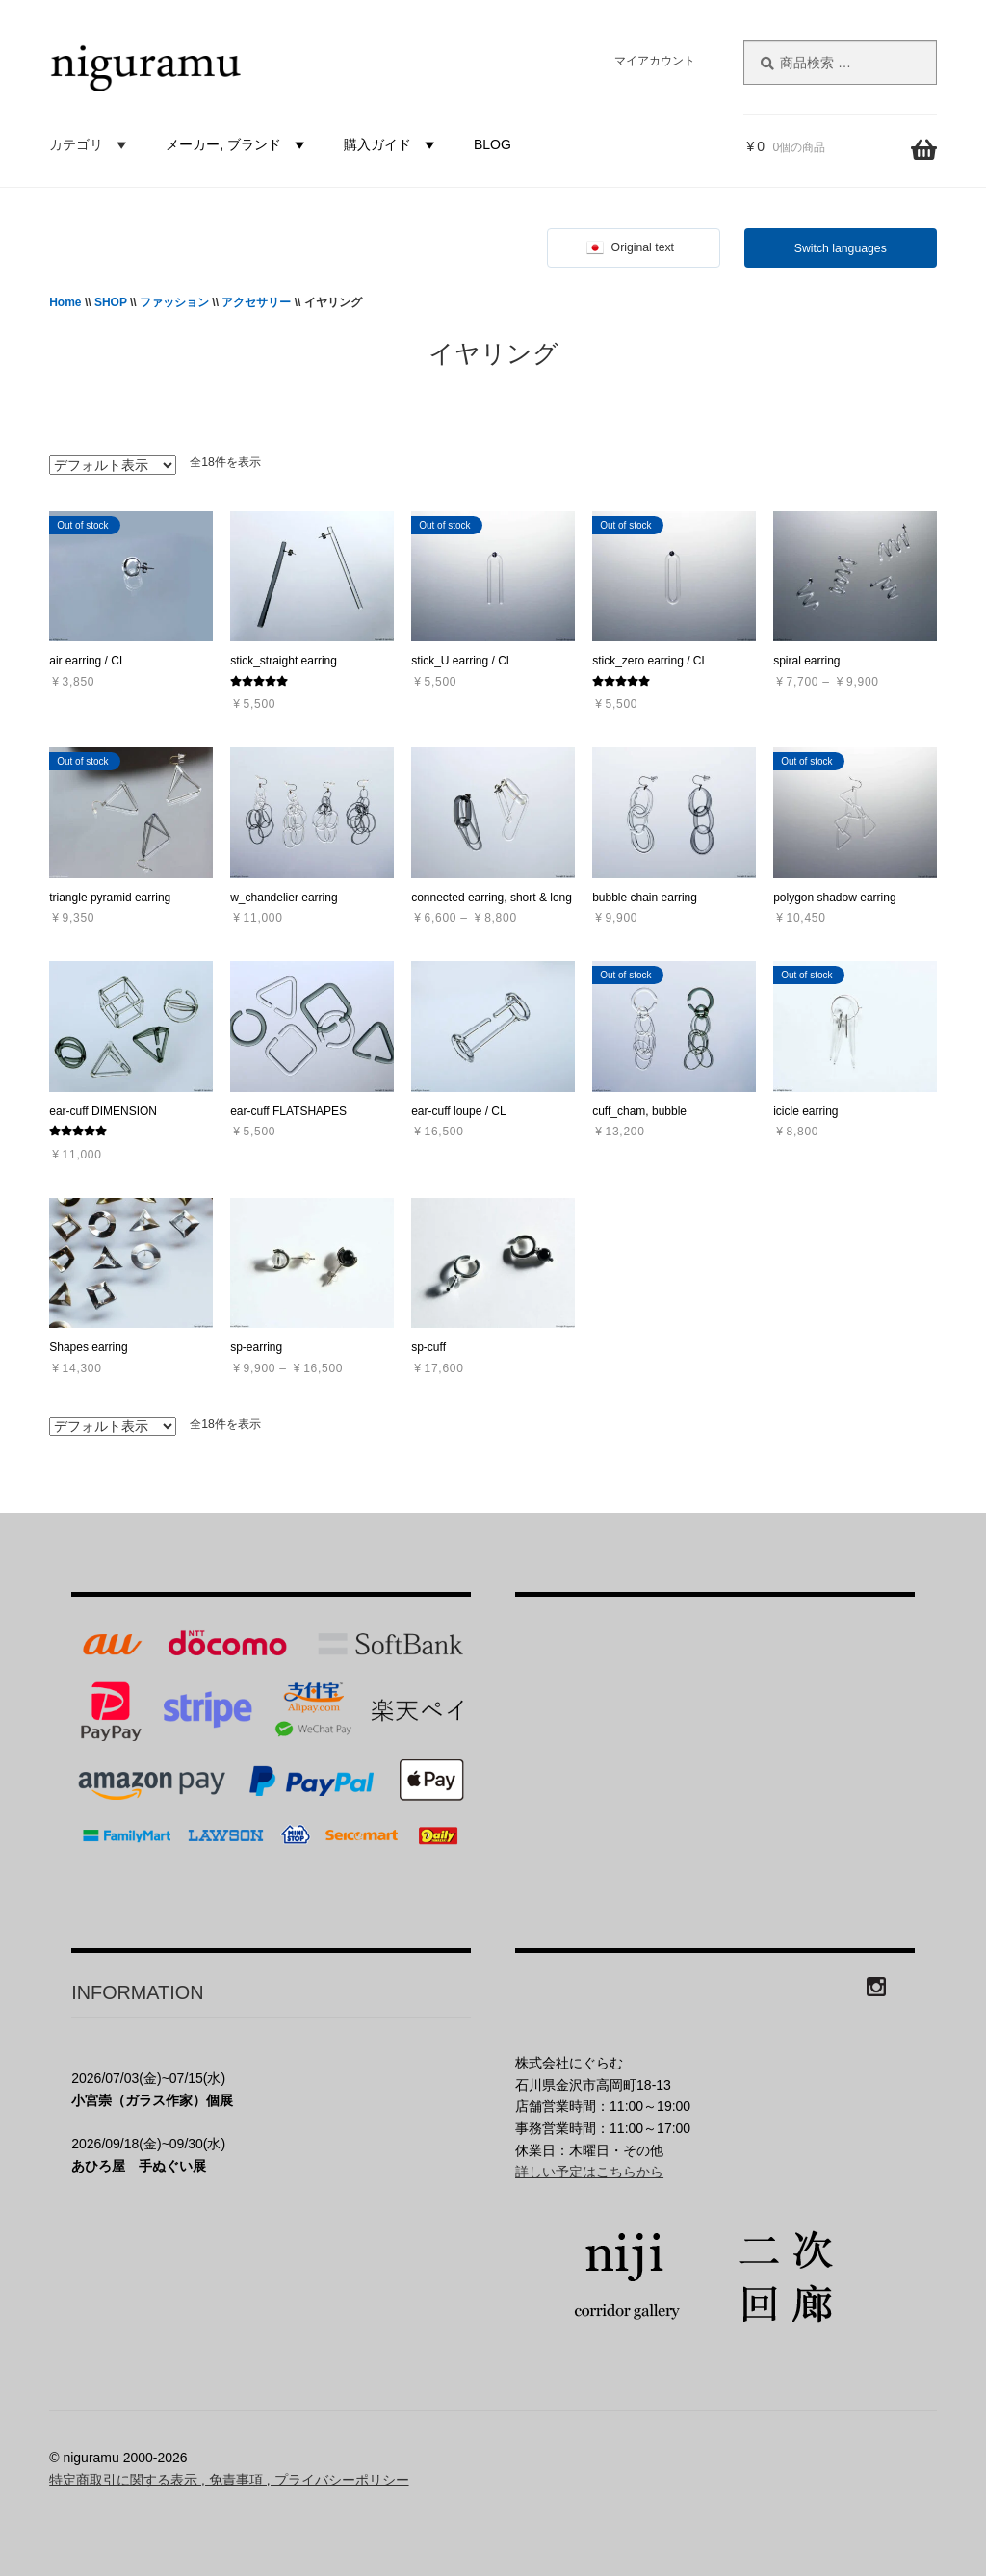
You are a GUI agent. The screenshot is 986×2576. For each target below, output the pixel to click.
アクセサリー (256, 302)
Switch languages (840, 248)
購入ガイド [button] (392, 144)
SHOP (110, 302)
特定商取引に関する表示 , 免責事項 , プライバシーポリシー (228, 2479)
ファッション (174, 302)
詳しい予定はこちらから (589, 2171)
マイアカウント (654, 60)
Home (65, 302)
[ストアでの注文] (112, 465)
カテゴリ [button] (90, 144)
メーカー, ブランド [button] (238, 144)
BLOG (492, 144)
